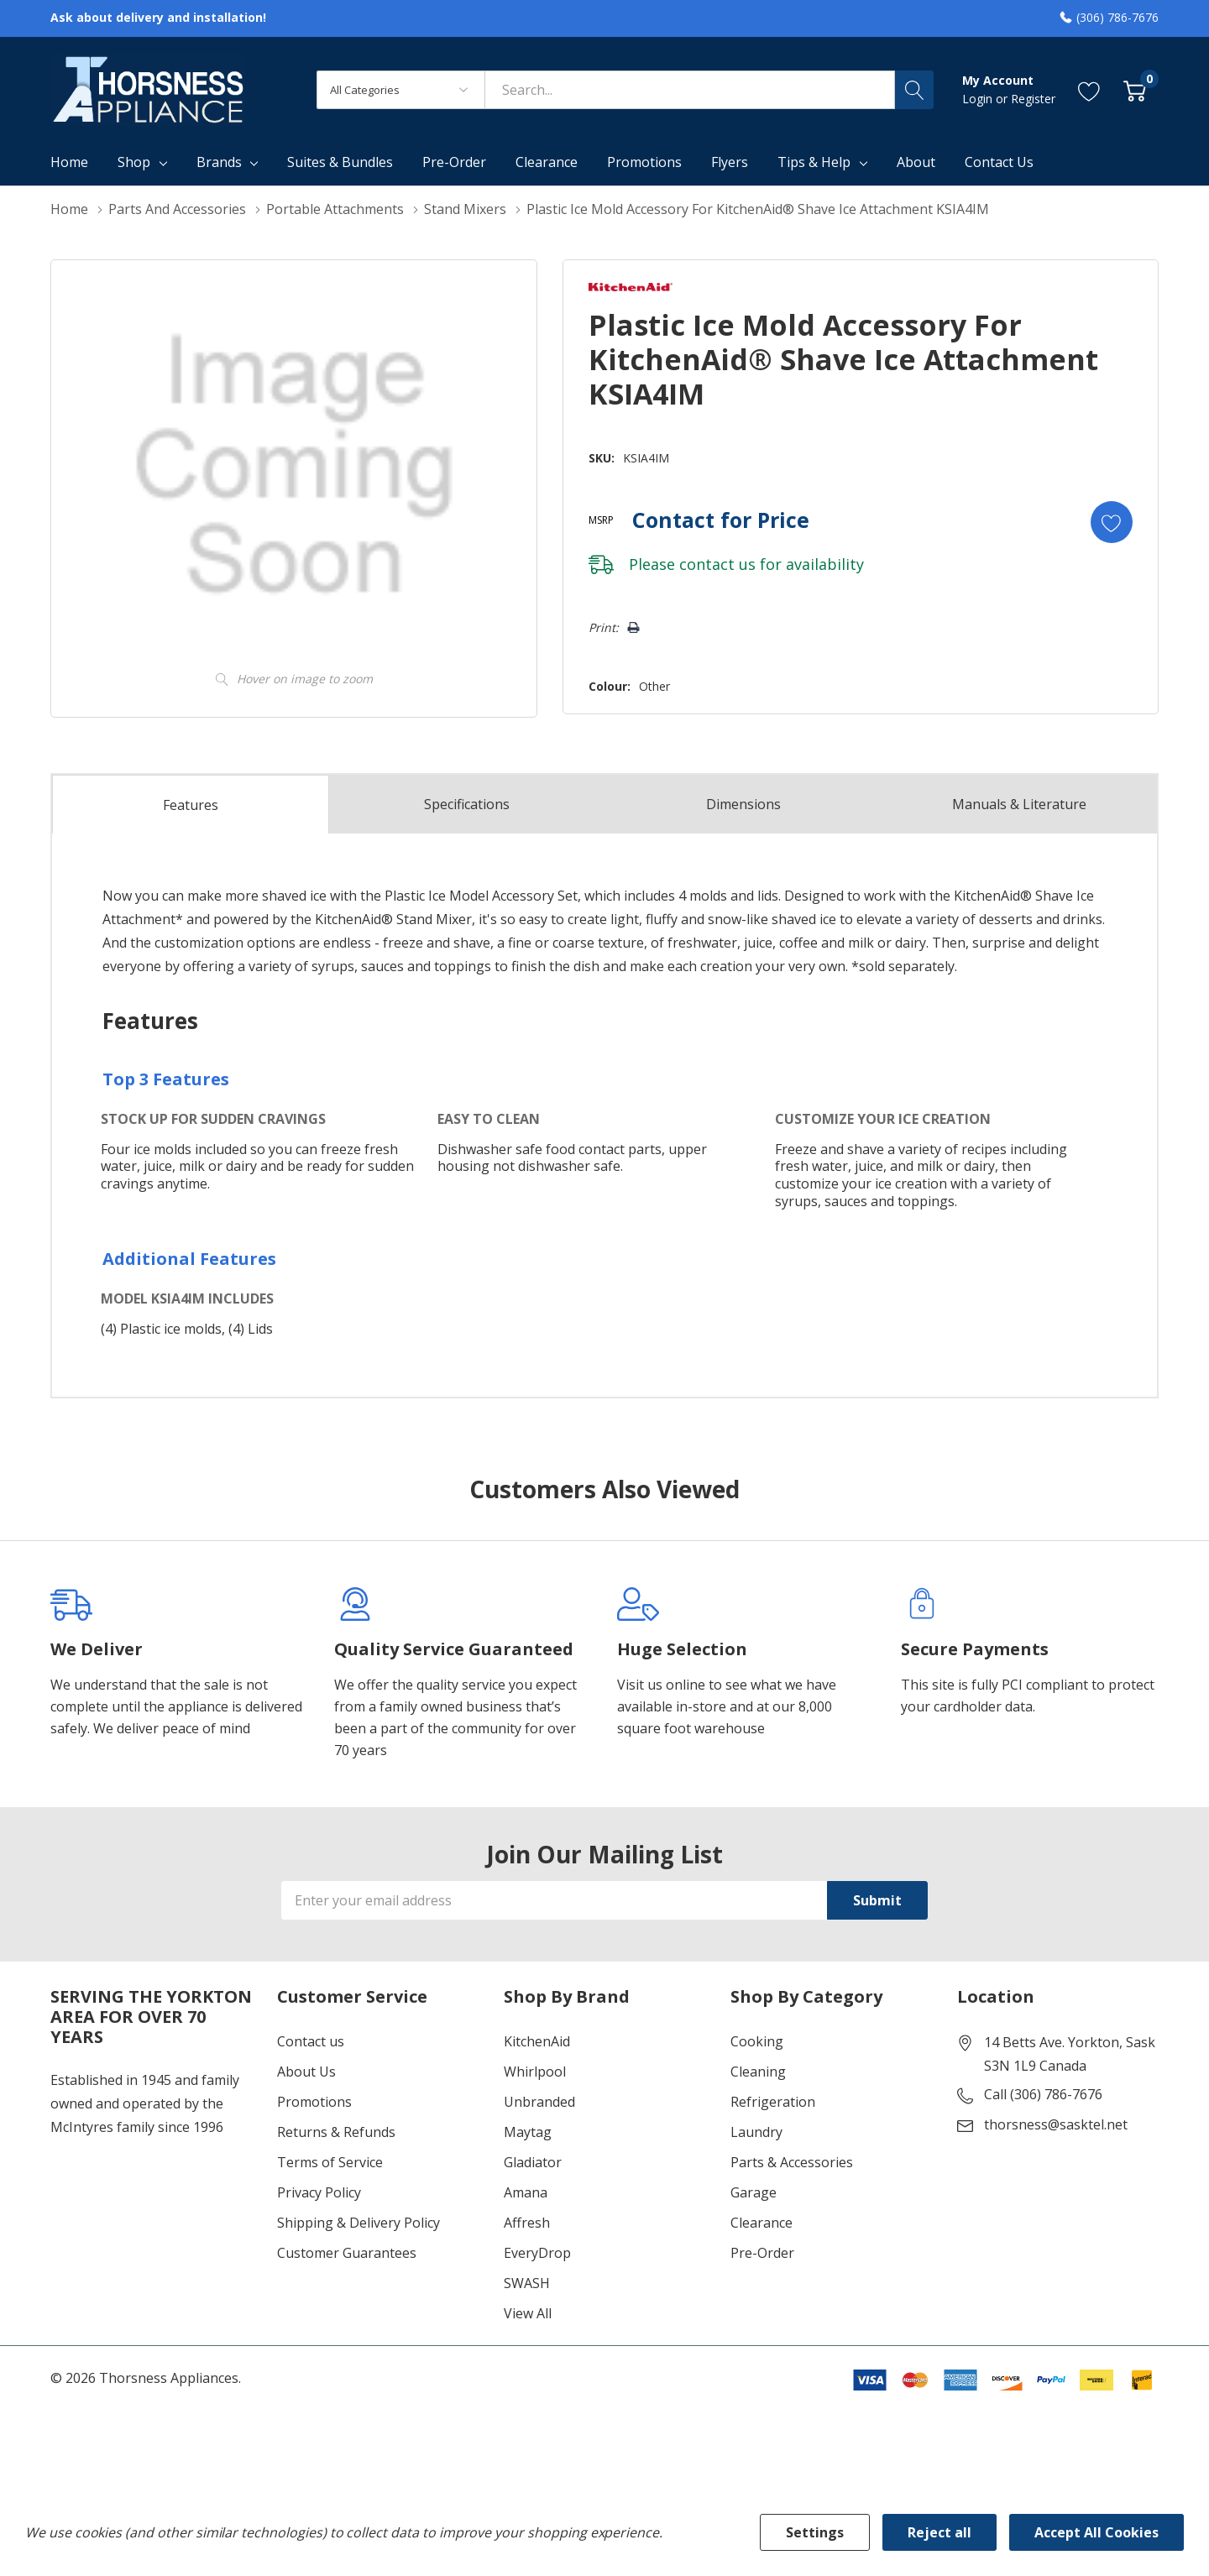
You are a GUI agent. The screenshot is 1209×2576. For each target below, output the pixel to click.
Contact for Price (720, 519)
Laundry (756, 2132)
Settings (815, 2532)
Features (190, 805)
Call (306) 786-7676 (1043, 2094)
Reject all (939, 2532)
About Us (306, 2071)
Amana (525, 2192)
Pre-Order (762, 2253)
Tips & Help (813, 162)
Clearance (761, 2222)
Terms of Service (330, 2162)
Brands (219, 162)
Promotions (314, 2102)
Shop (134, 162)
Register (1033, 99)
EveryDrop (537, 2253)
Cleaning (758, 2071)
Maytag (528, 2132)
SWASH (527, 2283)
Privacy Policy (319, 2192)
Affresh (527, 2222)
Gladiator (533, 2162)
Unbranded (539, 2102)
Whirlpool (535, 2071)
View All (528, 2313)
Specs (467, 804)
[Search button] (914, 90)
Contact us (310, 2041)
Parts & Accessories (791, 2162)
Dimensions (743, 804)
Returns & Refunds (336, 2132)
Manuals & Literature (1019, 804)
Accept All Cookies (1096, 2532)
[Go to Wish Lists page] (1089, 89)
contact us (717, 564)
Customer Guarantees (346, 2253)
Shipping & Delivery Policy (358, 2222)
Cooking (756, 2041)
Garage (753, 2192)
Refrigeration (772, 2102)
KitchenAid (537, 2041)
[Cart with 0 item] (1134, 89)
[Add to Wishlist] (1112, 522)
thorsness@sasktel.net (1056, 2124)
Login (979, 99)
